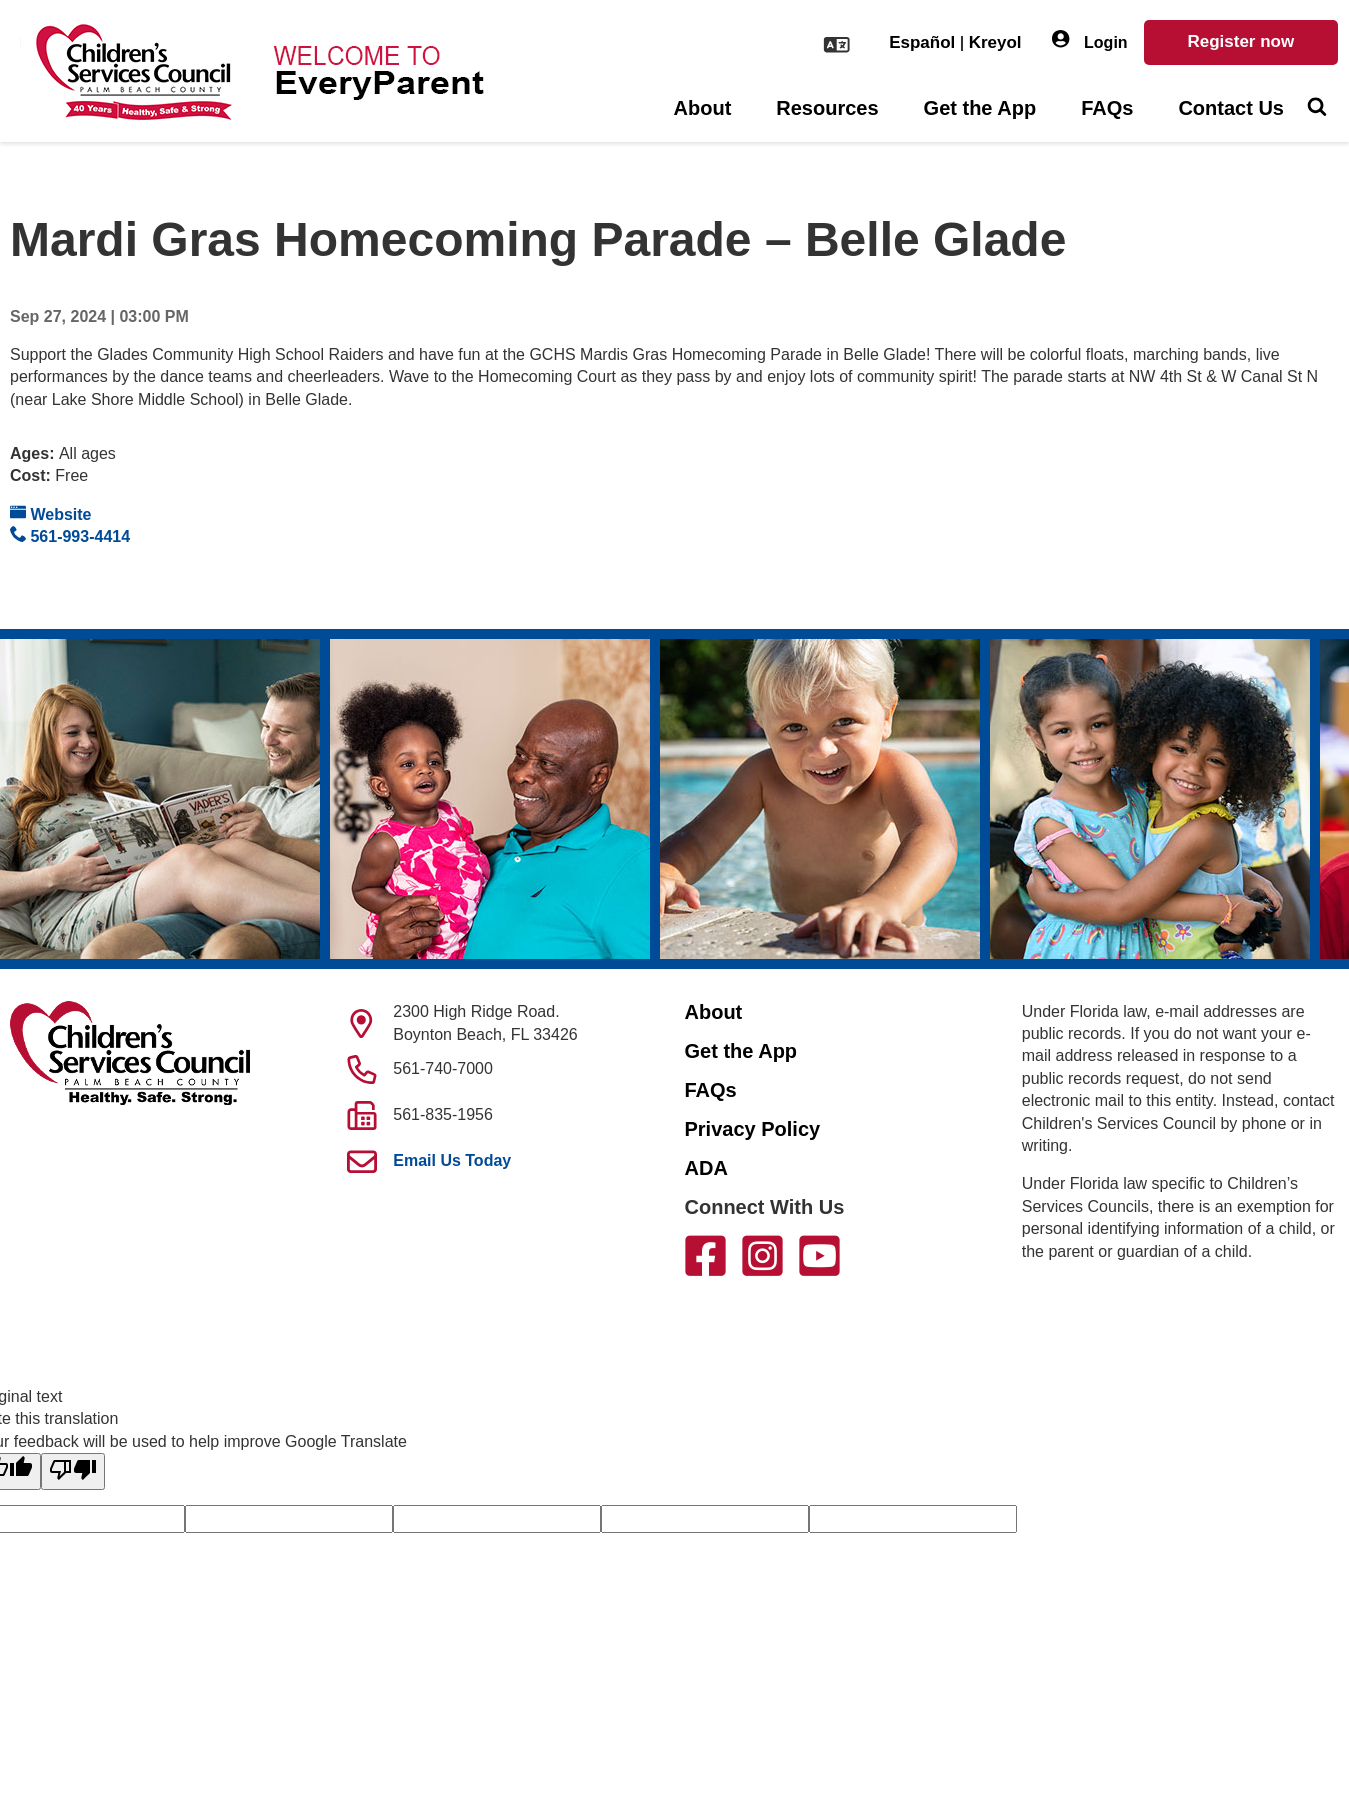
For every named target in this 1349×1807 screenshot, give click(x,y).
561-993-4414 (70, 535)
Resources (827, 108)
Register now (1240, 41)
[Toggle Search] (1316, 109)
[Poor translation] (73, 1471)
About (703, 108)
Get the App (980, 108)
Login (1090, 40)
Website (51, 513)
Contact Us (1231, 108)
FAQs (1107, 108)
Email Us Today (452, 1160)
